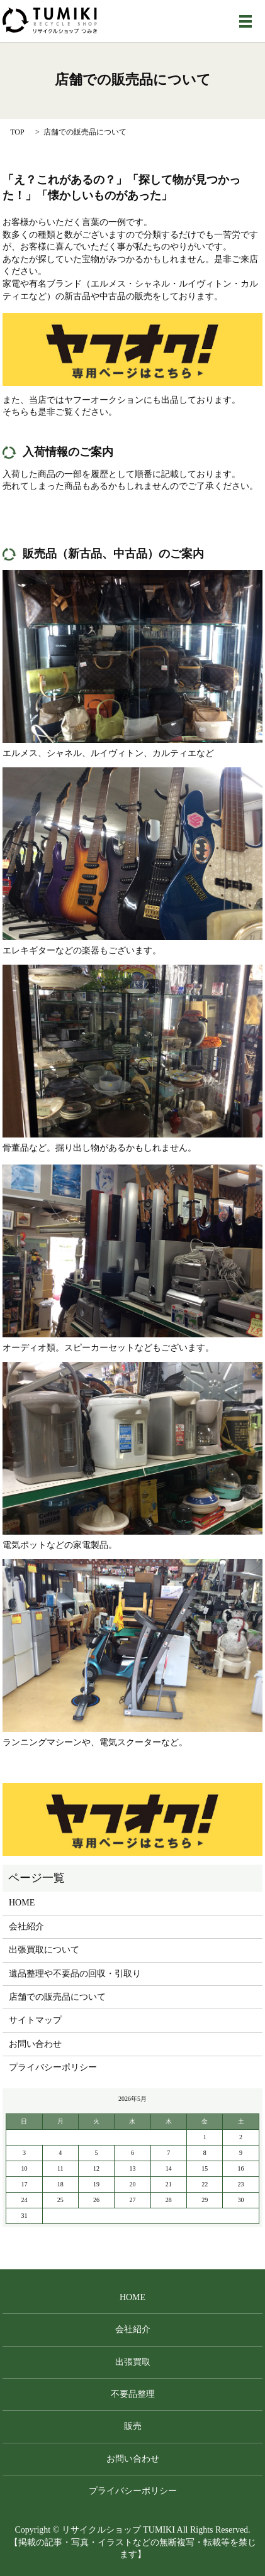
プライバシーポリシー (53, 2067)
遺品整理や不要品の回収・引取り (75, 1973)
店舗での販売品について (57, 1997)
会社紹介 (26, 1926)
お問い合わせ (35, 2044)
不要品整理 (133, 2394)
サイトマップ (35, 2020)
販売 (133, 2426)
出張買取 (132, 2362)
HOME (22, 1902)
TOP (17, 132)
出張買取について (44, 1949)
